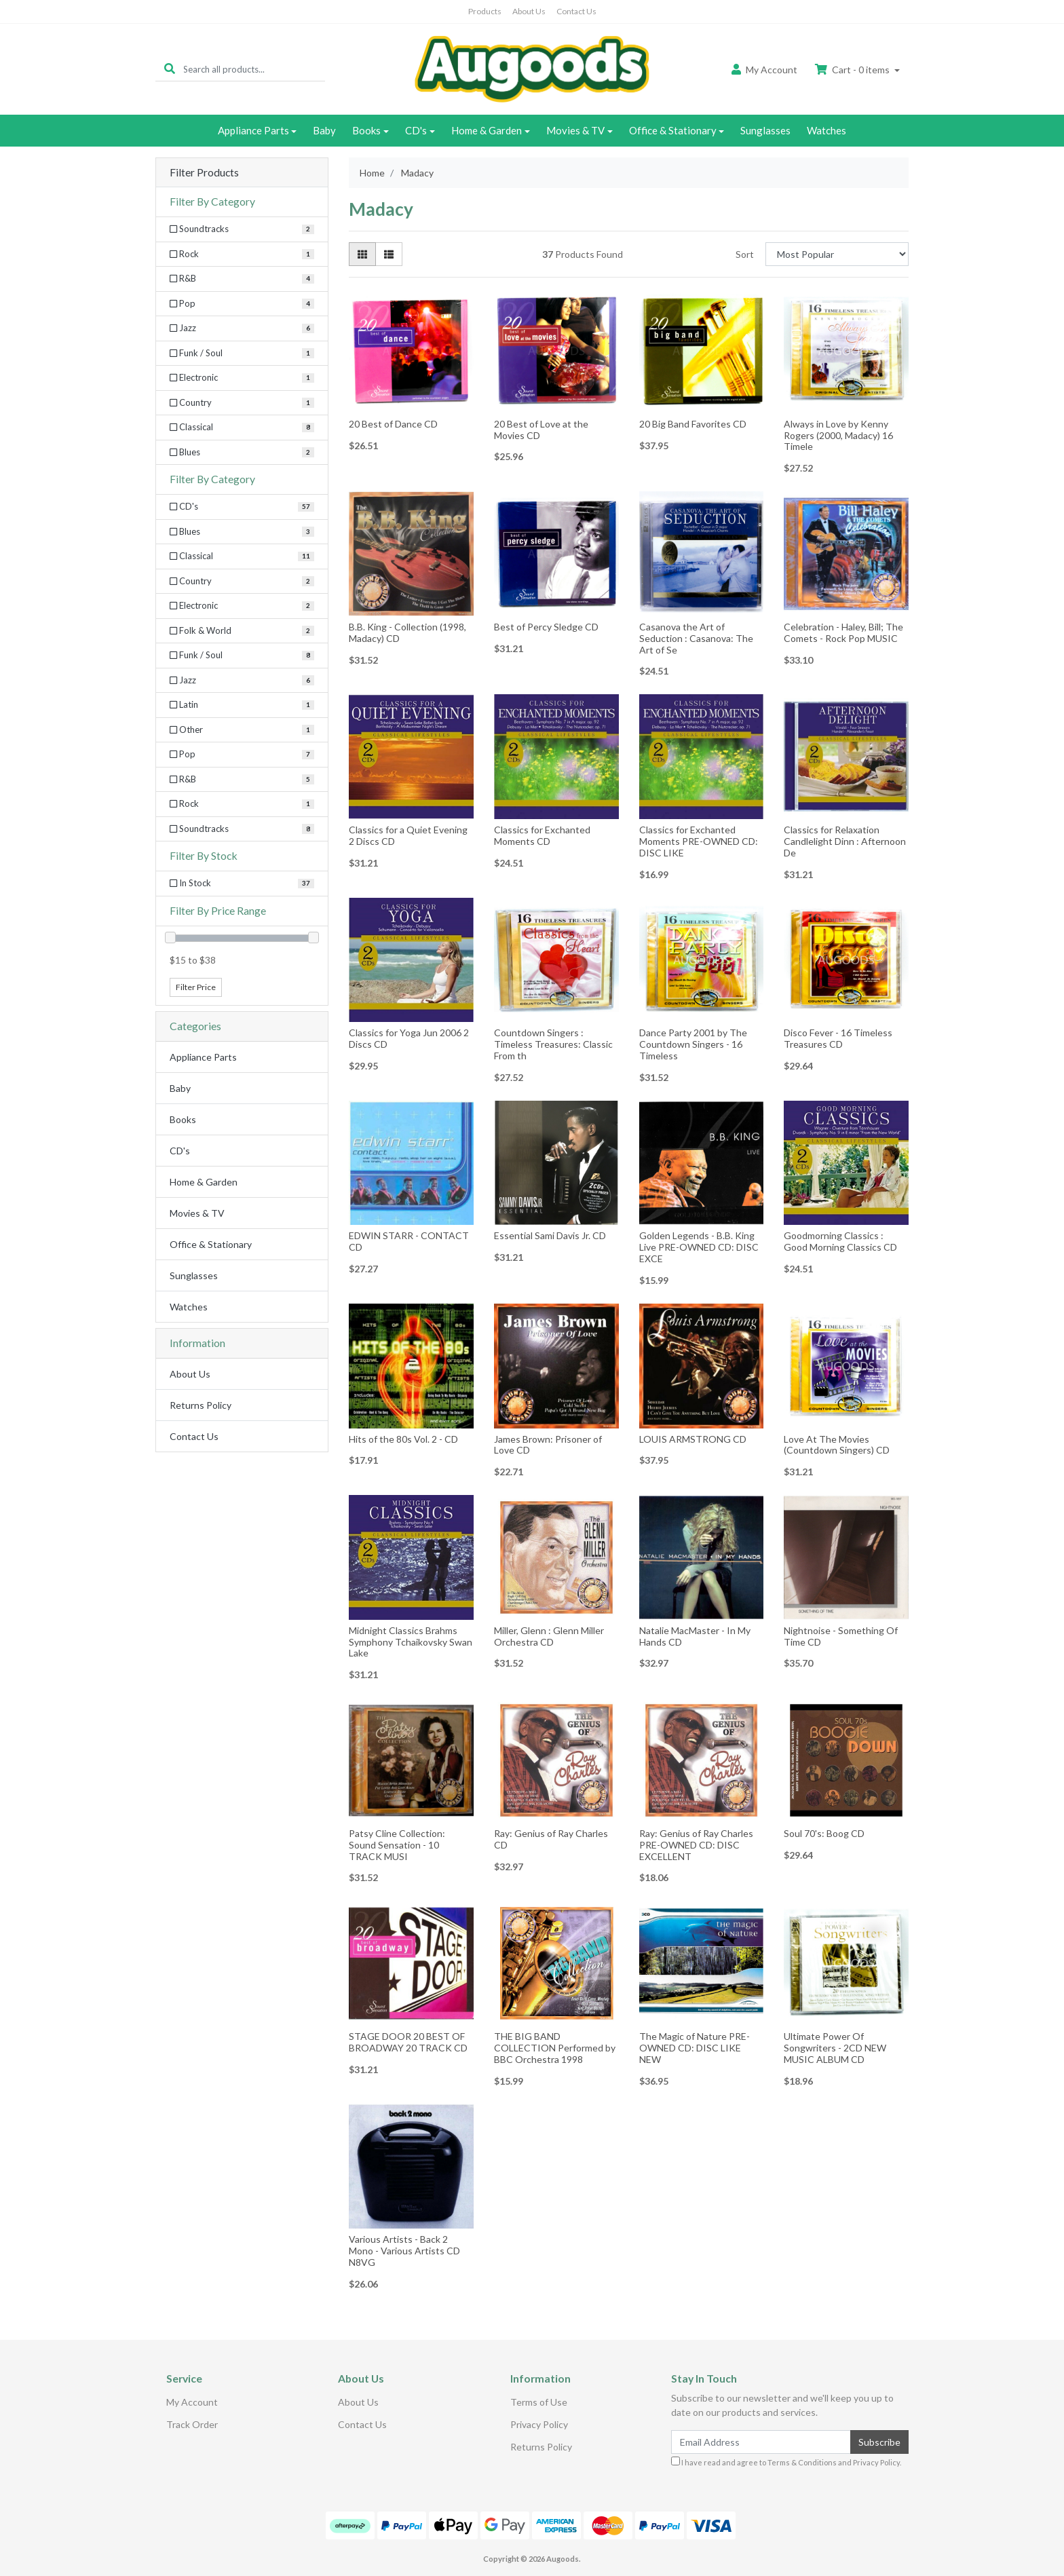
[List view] (388, 254)
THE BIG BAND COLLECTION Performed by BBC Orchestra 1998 (554, 2047)
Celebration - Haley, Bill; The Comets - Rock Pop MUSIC (843, 632)
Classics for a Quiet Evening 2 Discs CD (408, 835)
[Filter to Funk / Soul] (242, 655)
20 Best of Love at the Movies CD (541, 429)
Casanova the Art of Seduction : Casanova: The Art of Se (696, 638)
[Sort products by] (837, 254)
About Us (529, 11)
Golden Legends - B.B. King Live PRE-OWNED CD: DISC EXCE (699, 1247)
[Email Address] (761, 2442)
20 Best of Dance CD (393, 424)
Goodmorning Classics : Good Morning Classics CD (840, 1241)
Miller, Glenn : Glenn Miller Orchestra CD (549, 1636)
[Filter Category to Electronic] (242, 378)
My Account (192, 2402)
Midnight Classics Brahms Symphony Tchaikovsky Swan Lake (410, 1642)
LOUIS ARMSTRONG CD (692, 1439)
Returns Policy (200, 1405)
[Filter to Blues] (242, 532)
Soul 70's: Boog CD (824, 1833)
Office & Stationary (673, 130)
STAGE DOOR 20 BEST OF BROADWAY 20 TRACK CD (408, 2041)
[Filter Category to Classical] (242, 427)
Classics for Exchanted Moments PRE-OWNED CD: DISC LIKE (698, 841)
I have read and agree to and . (786, 2462)
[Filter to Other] (242, 730)
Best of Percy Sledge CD (546, 626)
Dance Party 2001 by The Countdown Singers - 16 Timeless (693, 1044)
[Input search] (254, 69)
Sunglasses (765, 130)
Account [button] (764, 69)
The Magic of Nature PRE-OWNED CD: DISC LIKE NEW (694, 2047)
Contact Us (576, 11)
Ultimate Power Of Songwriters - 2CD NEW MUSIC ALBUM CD (835, 2047)
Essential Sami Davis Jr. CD (550, 1235)
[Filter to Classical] (242, 556)
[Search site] (169, 69)
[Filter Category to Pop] (242, 304)
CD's (416, 130)
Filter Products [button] (204, 172)
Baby (324, 130)
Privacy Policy (539, 2424)
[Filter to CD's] (242, 507)
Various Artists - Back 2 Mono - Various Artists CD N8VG (404, 2250)
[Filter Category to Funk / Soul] (242, 353)
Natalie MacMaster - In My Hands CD (694, 1636)
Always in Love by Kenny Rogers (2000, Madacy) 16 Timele (838, 435)
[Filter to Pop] (242, 755)
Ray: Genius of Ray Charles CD (551, 1839)
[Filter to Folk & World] (242, 631)
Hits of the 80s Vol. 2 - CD (403, 1439)
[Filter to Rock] (242, 804)
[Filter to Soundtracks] (242, 829)
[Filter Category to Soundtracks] (242, 229)
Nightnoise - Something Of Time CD (841, 1636)
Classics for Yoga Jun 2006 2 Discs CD (409, 1038)
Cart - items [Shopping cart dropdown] (853, 69)
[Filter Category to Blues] (242, 453)
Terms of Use (538, 2402)
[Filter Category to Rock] (242, 254)
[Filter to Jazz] (242, 681)
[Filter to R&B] (242, 780)
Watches (826, 130)
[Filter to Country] (242, 581)
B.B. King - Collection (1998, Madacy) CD (407, 632)
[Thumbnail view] (362, 254)
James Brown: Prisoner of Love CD (548, 1444)
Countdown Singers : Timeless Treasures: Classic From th (553, 1044)
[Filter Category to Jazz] (242, 328)
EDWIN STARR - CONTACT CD (409, 1241)
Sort (745, 254)
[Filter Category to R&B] (242, 279)
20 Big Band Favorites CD (692, 424)
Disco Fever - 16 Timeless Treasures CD (838, 1038)
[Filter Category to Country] (242, 403)
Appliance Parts (253, 130)
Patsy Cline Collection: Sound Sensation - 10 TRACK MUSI (397, 1844)
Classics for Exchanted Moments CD (542, 835)
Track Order (192, 2424)
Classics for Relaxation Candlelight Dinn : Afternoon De (845, 841)
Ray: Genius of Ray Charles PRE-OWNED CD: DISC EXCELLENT (696, 1844)
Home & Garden (486, 130)
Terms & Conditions (802, 2462)
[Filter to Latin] (242, 705)
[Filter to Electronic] (242, 606)
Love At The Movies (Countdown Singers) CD (837, 1444)
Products (484, 11)
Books (366, 130)
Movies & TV (575, 130)
